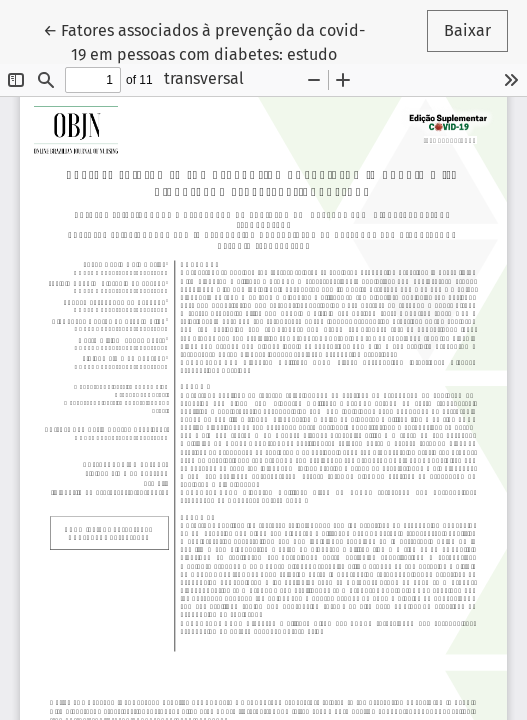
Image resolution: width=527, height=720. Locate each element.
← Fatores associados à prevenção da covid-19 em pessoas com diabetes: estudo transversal (204, 53)
